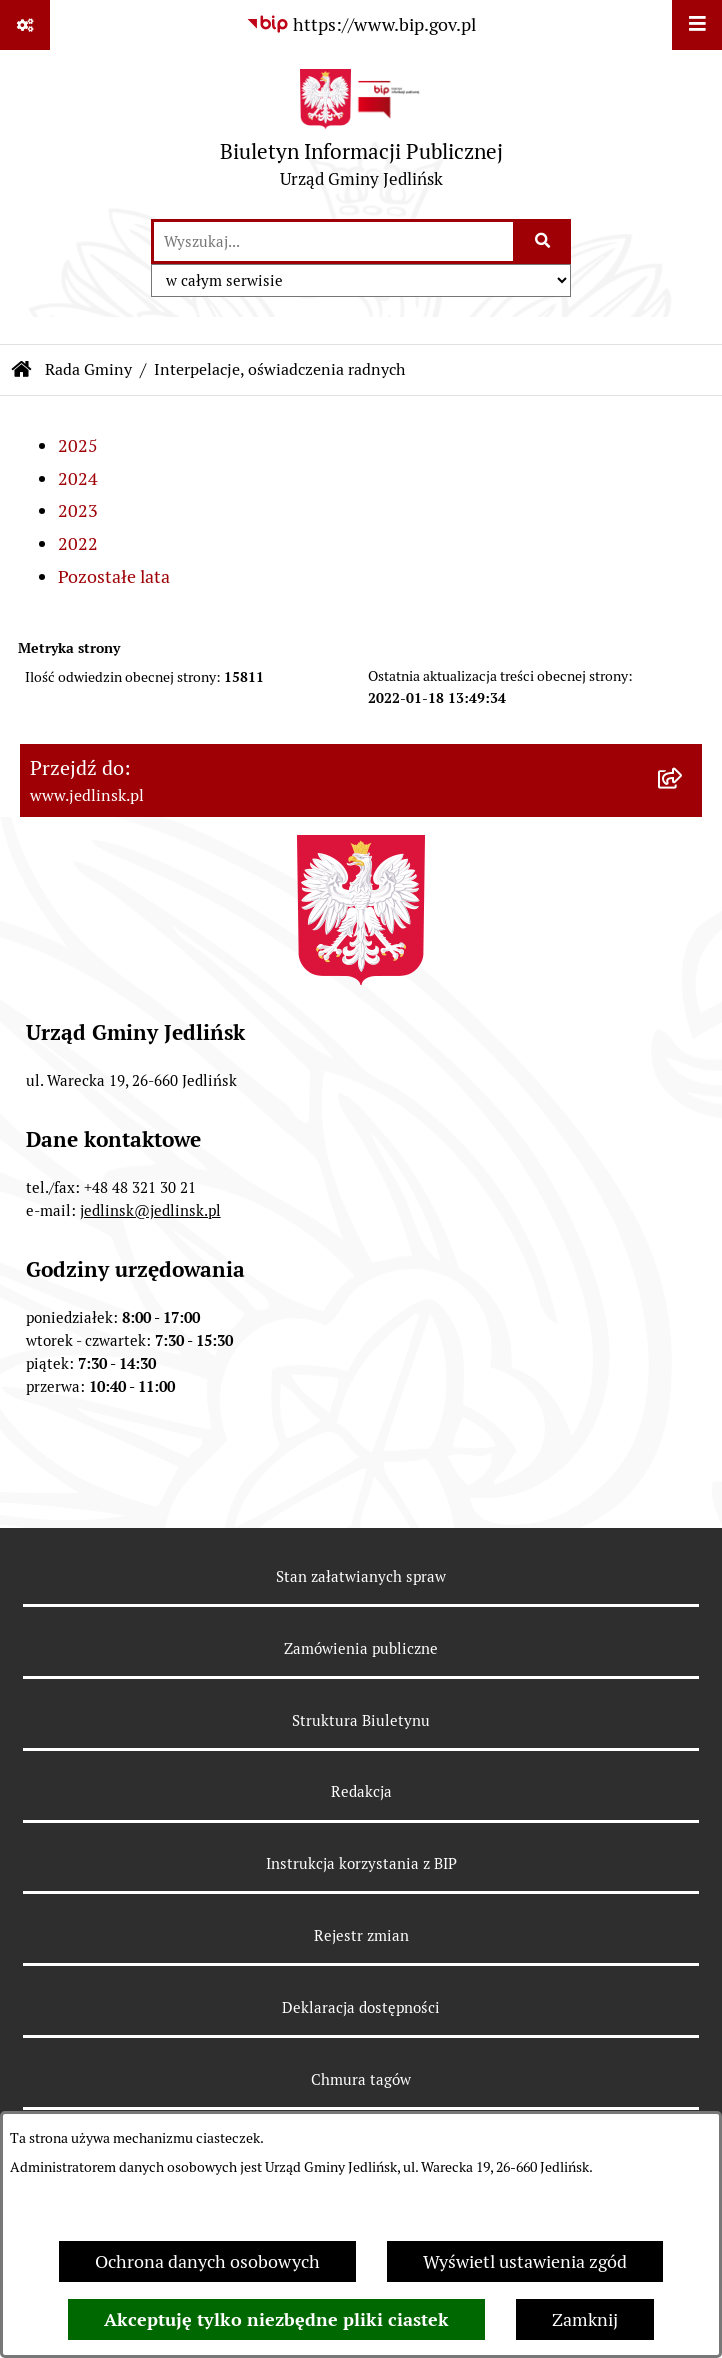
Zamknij (585, 2319)
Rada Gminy (88, 369)
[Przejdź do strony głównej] (361, 133)
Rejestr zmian (361, 1935)
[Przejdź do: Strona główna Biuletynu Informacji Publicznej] (22, 370)
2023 (78, 510)
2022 (78, 543)
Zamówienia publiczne (361, 1648)
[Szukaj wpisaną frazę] (543, 241)
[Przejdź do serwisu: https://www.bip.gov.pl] (361, 24)
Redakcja (361, 1791)
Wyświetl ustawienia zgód (525, 2261)
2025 (78, 445)
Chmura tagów (361, 2079)
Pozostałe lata (114, 576)
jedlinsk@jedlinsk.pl (150, 1210)
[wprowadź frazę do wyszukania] (333, 241)
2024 (78, 478)
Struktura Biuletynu (361, 1720)
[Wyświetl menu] (697, 25)
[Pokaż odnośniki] (25, 25)
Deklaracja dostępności (361, 2007)
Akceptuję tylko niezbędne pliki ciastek (276, 2319)
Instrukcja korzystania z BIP (361, 1863)
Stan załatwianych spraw (361, 1576)
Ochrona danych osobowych (207, 2261)
